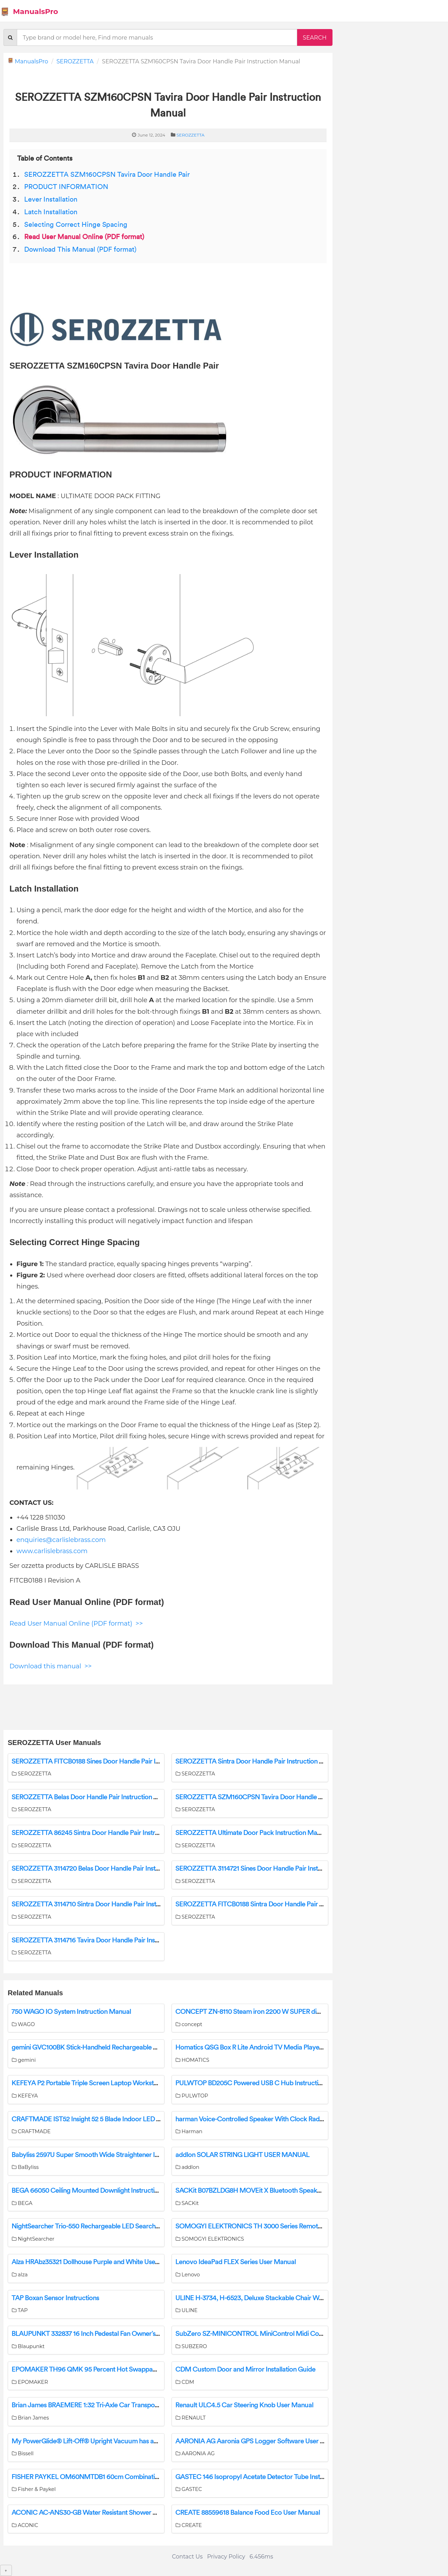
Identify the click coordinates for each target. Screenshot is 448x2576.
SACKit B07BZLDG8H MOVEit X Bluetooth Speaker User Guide (266, 2190)
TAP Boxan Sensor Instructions (55, 2298)
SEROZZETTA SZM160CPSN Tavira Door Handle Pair (107, 174)
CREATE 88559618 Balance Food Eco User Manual (247, 2512)
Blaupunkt (28, 2346)
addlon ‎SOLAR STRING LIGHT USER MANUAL (242, 2154)
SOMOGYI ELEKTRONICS (209, 2239)
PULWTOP (191, 2096)
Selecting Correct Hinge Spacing (75, 224)
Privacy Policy (226, 2556)
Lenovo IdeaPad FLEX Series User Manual (235, 2262)
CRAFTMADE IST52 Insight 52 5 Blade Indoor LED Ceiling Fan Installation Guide (125, 2119)
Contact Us (187, 2556)
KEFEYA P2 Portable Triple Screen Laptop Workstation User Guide (107, 2083)
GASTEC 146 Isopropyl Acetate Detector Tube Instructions (259, 2476)
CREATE (188, 2525)
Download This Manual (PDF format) (80, 249)
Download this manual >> (50, 1666)
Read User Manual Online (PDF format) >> (76, 1623)
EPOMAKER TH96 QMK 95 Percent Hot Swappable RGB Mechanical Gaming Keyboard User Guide (155, 2369)
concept (188, 2024)
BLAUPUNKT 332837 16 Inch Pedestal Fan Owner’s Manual (95, 2333)
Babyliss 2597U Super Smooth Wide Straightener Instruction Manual (109, 2154)
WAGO (23, 2024)
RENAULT (190, 2418)
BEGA (22, 2203)
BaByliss (25, 2167)
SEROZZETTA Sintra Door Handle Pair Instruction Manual (258, 1761)
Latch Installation (50, 212)
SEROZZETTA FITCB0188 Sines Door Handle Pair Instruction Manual (110, 1761)
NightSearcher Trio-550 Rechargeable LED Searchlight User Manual (109, 2226)
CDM (184, 2382)
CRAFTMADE (31, 2131)
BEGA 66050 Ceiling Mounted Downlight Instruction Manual (98, 2190)
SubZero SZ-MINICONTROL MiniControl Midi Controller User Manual (276, 2333)
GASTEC (188, 2489)
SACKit (187, 2203)
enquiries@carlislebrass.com (61, 1540)
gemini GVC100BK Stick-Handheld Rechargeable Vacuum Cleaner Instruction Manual (134, 2047)
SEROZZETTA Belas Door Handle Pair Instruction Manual (93, 1797)
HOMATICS (192, 2060)
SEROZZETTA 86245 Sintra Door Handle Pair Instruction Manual (104, 1832)
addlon (187, 2167)
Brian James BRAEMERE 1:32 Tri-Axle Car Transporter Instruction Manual (116, 2405)
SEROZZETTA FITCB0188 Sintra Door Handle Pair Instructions (264, 1904)
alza (20, 2274)
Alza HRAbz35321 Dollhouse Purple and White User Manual (96, 2262)
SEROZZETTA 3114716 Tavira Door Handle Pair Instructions (96, 1940)
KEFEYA (25, 2096)
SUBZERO (191, 2346)
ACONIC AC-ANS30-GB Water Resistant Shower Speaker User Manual (113, 2512)
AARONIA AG (195, 2453)
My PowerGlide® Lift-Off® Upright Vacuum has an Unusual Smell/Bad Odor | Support (135, 2441)
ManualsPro (29, 11)
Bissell (23, 2453)
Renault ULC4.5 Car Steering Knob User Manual (244, 2405)
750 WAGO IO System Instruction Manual (71, 2011)
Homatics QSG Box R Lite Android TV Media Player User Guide (265, 2047)
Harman (188, 2131)
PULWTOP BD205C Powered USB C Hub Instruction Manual (262, 2083)
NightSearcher (33, 2239)
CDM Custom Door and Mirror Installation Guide (245, 2369)
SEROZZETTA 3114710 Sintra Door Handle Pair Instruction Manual (106, 1904)
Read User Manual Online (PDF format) (84, 236)
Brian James (30, 2418)
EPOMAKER (30, 2382)
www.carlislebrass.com (52, 1551)
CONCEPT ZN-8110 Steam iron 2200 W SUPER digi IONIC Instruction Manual (286, 2011)
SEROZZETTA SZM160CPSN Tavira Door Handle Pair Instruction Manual (280, 1797)
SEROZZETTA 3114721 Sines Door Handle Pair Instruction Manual (268, 1868)
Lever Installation (50, 199)
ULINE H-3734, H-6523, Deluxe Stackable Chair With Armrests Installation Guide (290, 2298)
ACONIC (25, 2525)
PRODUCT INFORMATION (66, 186)
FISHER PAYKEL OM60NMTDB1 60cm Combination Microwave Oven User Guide (129, 2476)
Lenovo (187, 2274)
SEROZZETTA (74, 61)
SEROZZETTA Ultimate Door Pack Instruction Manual (252, 1832)
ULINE (186, 2310)
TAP (20, 2310)
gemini (24, 2060)
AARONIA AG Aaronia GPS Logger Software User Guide (256, 2441)
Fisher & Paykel (34, 2489)
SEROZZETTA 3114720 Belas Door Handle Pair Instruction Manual (106, 1868)
